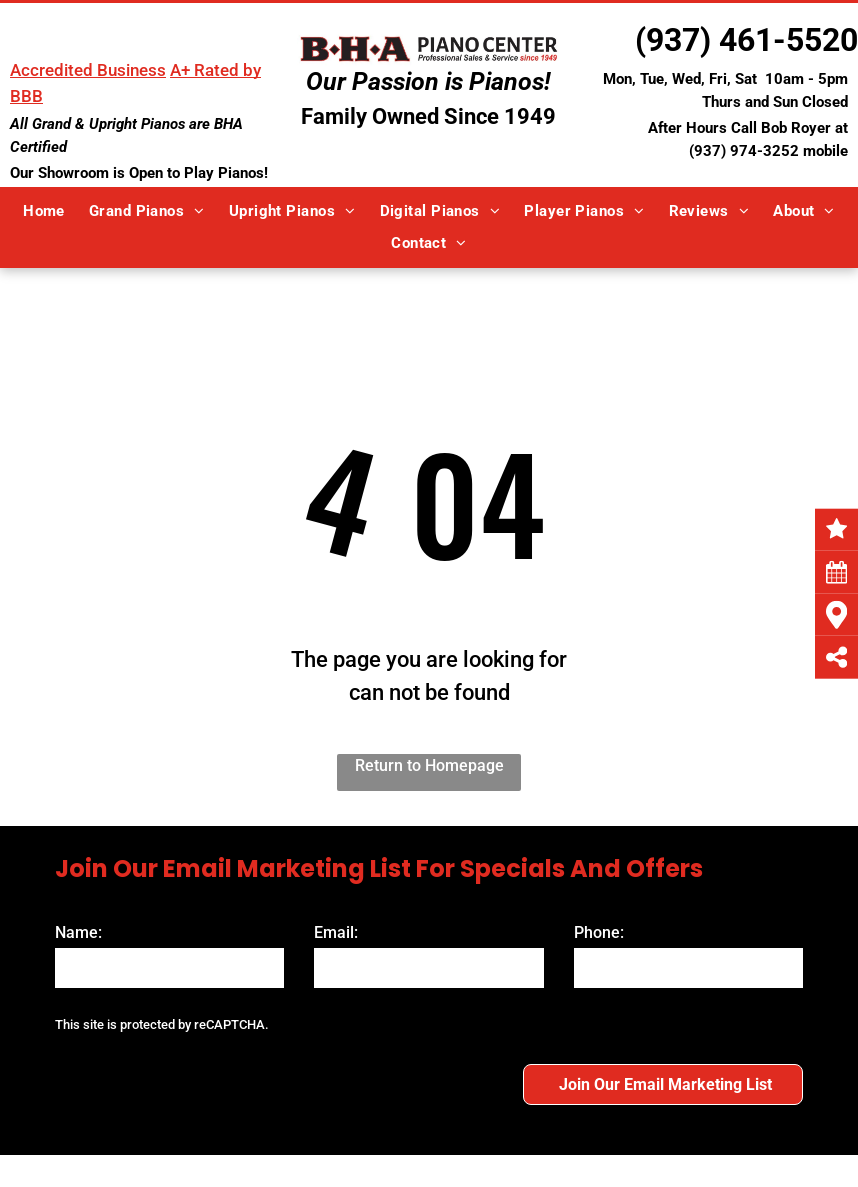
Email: (336, 932)
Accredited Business (88, 70)
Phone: (599, 932)
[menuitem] (44, 211)
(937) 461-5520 (746, 40)
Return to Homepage (429, 765)
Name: (78, 932)
